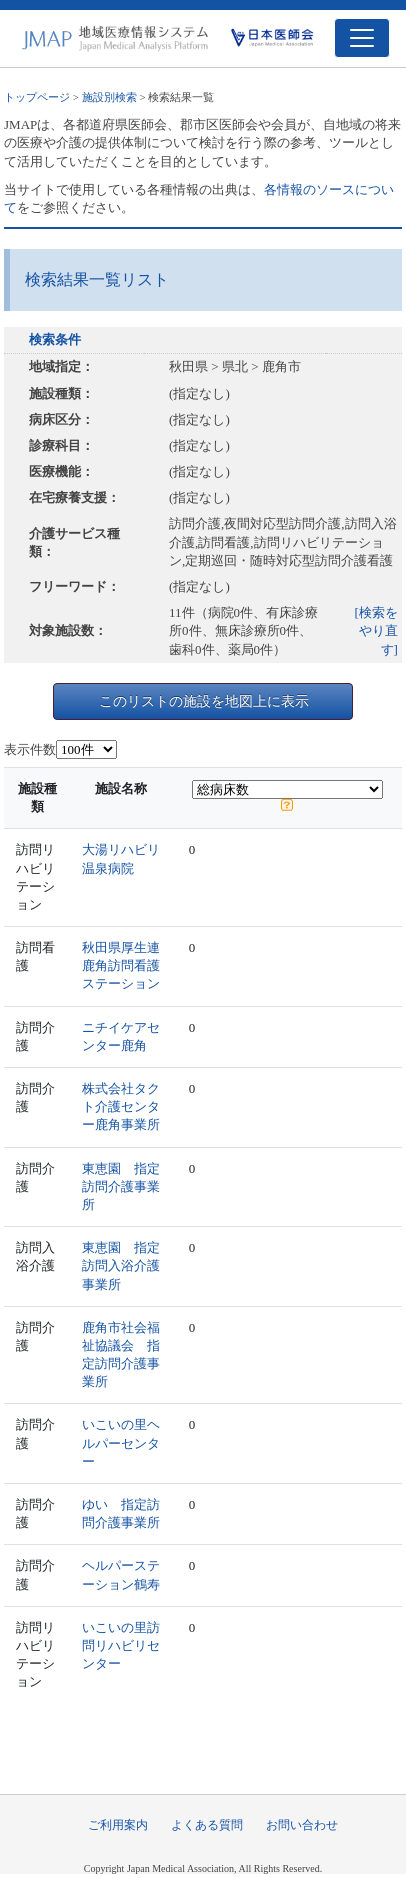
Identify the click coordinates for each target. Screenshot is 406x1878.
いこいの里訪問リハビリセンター (121, 1645)
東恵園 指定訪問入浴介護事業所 (121, 1265)
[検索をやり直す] (376, 630)
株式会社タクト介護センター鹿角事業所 (121, 1106)
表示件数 (30, 749)
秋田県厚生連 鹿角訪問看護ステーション (127, 965)
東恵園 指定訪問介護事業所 (121, 1186)
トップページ (37, 97)
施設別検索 (109, 97)
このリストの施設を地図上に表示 (204, 701)
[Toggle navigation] (362, 38)
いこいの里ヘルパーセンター (121, 1442)
